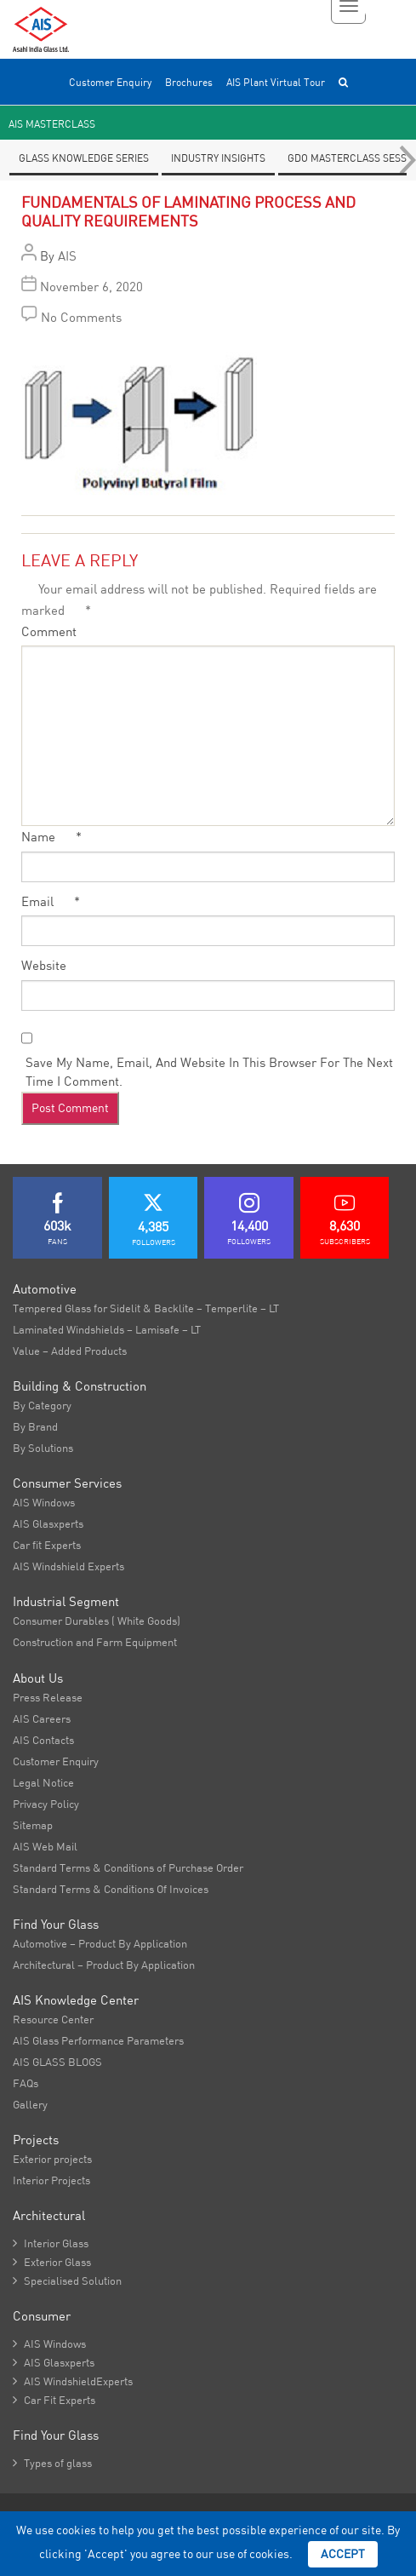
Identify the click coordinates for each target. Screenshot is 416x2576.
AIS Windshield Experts (68, 1566)
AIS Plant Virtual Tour (275, 82)
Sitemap (33, 1825)
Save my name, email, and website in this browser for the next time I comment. (209, 1072)
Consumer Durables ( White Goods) (96, 1620)
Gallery (30, 2104)
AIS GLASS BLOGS (57, 2061)
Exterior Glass (52, 2262)
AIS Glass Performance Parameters (98, 2040)
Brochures (189, 82)
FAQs (25, 2083)
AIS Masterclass (52, 124)
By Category (42, 1405)
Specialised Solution (67, 2280)
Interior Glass (50, 2243)
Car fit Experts (47, 1545)
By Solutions (43, 1447)
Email (50, 901)
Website (43, 965)
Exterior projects (52, 2159)
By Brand (35, 1426)
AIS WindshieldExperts (73, 2381)
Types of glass (52, 2463)
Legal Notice (43, 1782)
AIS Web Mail (45, 1846)
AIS (67, 256)
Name (51, 837)
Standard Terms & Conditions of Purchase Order (128, 1867)
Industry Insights (218, 158)
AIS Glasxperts (48, 1523)
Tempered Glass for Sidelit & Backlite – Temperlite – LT (146, 1308)
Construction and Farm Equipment (95, 1642)
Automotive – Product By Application (100, 1943)
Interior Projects (51, 2180)
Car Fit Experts (54, 2400)
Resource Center (53, 2019)
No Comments (81, 317)
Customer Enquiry (110, 82)
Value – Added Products (70, 1350)
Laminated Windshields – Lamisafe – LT (107, 1329)
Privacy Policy (46, 1803)
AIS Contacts (43, 1740)
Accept (343, 2554)
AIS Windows (44, 1502)
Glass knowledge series (84, 158)
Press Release (48, 1697)
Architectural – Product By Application (104, 1964)
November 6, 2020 (91, 286)
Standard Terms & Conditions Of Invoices (110, 1889)
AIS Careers (42, 1718)
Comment (49, 631)
